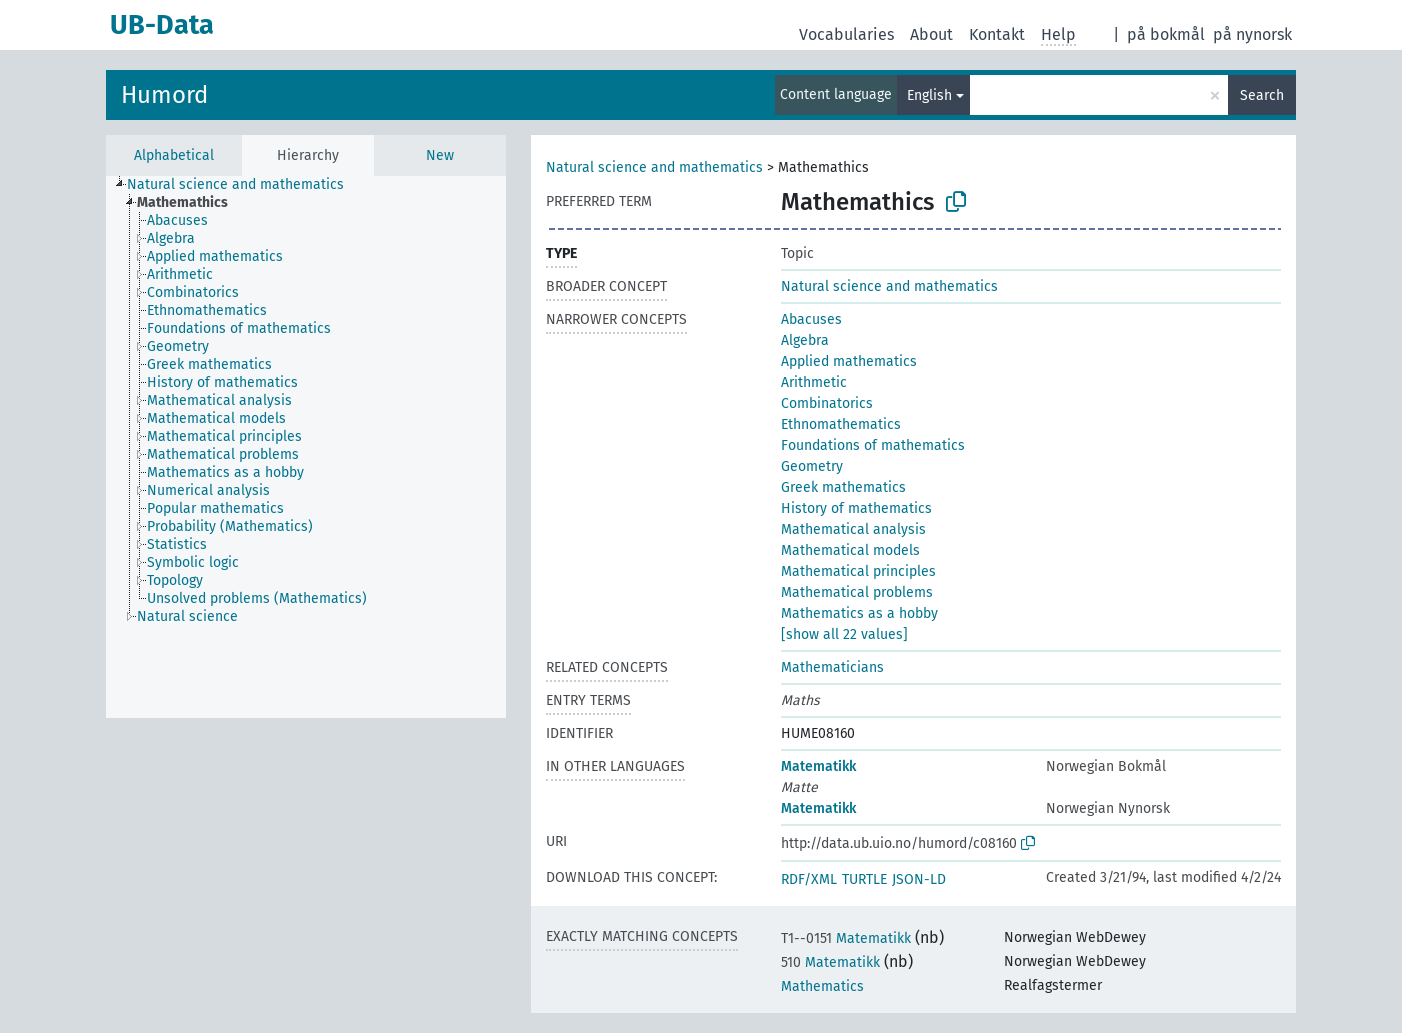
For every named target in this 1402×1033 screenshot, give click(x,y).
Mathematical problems (857, 592)
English (929, 95)
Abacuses (811, 319)
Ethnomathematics (841, 424)
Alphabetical (174, 155)
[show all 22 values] (844, 634)
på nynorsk (1252, 34)
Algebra (805, 340)
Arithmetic (814, 382)
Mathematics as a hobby (859, 613)
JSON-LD (919, 879)
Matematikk (818, 766)
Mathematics (822, 986)
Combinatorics (827, 403)
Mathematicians (832, 667)
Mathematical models (850, 550)
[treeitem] (244, 185)
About (931, 34)
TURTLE (864, 879)
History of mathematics (856, 508)
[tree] (306, 447)
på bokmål (1166, 34)
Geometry (812, 466)
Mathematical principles (858, 571)
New (440, 155)
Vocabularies (846, 34)
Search (1262, 95)
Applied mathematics (849, 361)
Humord (164, 95)
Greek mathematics (843, 487)
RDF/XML (809, 879)
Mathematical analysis (853, 529)
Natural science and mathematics (654, 167)
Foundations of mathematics (873, 445)
